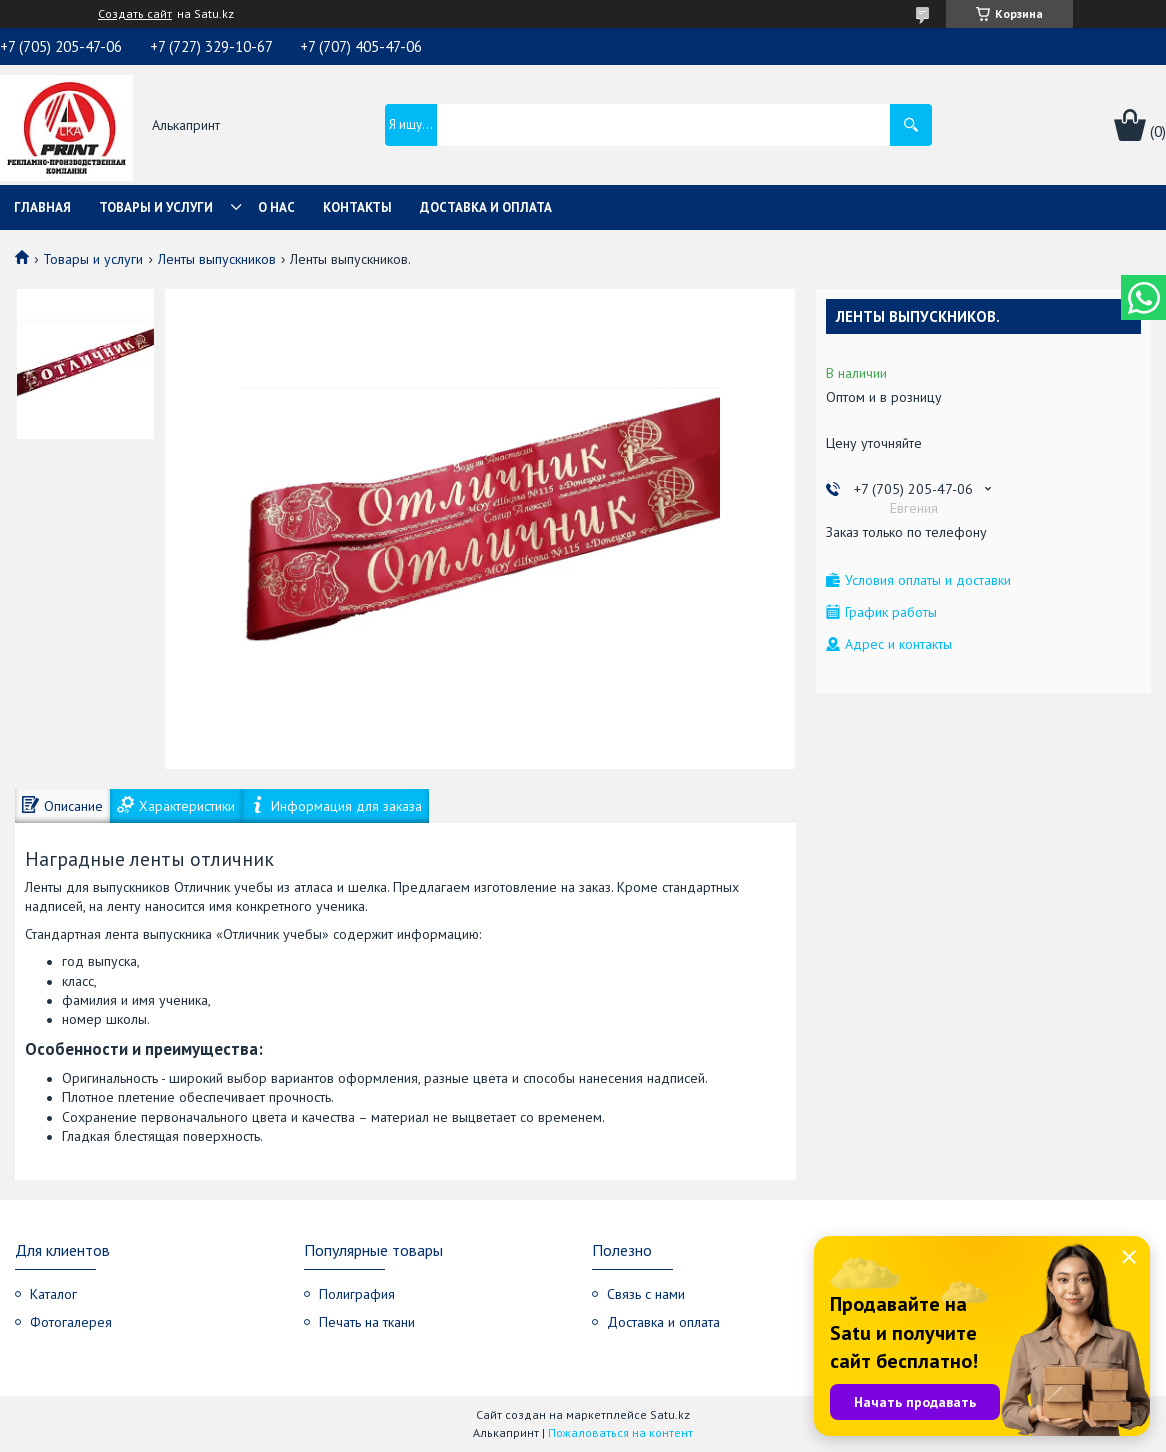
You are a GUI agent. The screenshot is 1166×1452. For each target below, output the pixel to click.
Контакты (357, 207)
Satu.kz (670, 1414)
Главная (42, 207)
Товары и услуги (156, 207)
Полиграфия (357, 1294)
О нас (276, 207)
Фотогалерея (71, 1322)
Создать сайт (135, 14)
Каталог (53, 1294)
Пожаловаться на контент (620, 1432)
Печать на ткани (367, 1322)
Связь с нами (646, 1294)
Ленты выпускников (217, 259)
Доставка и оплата (486, 207)
